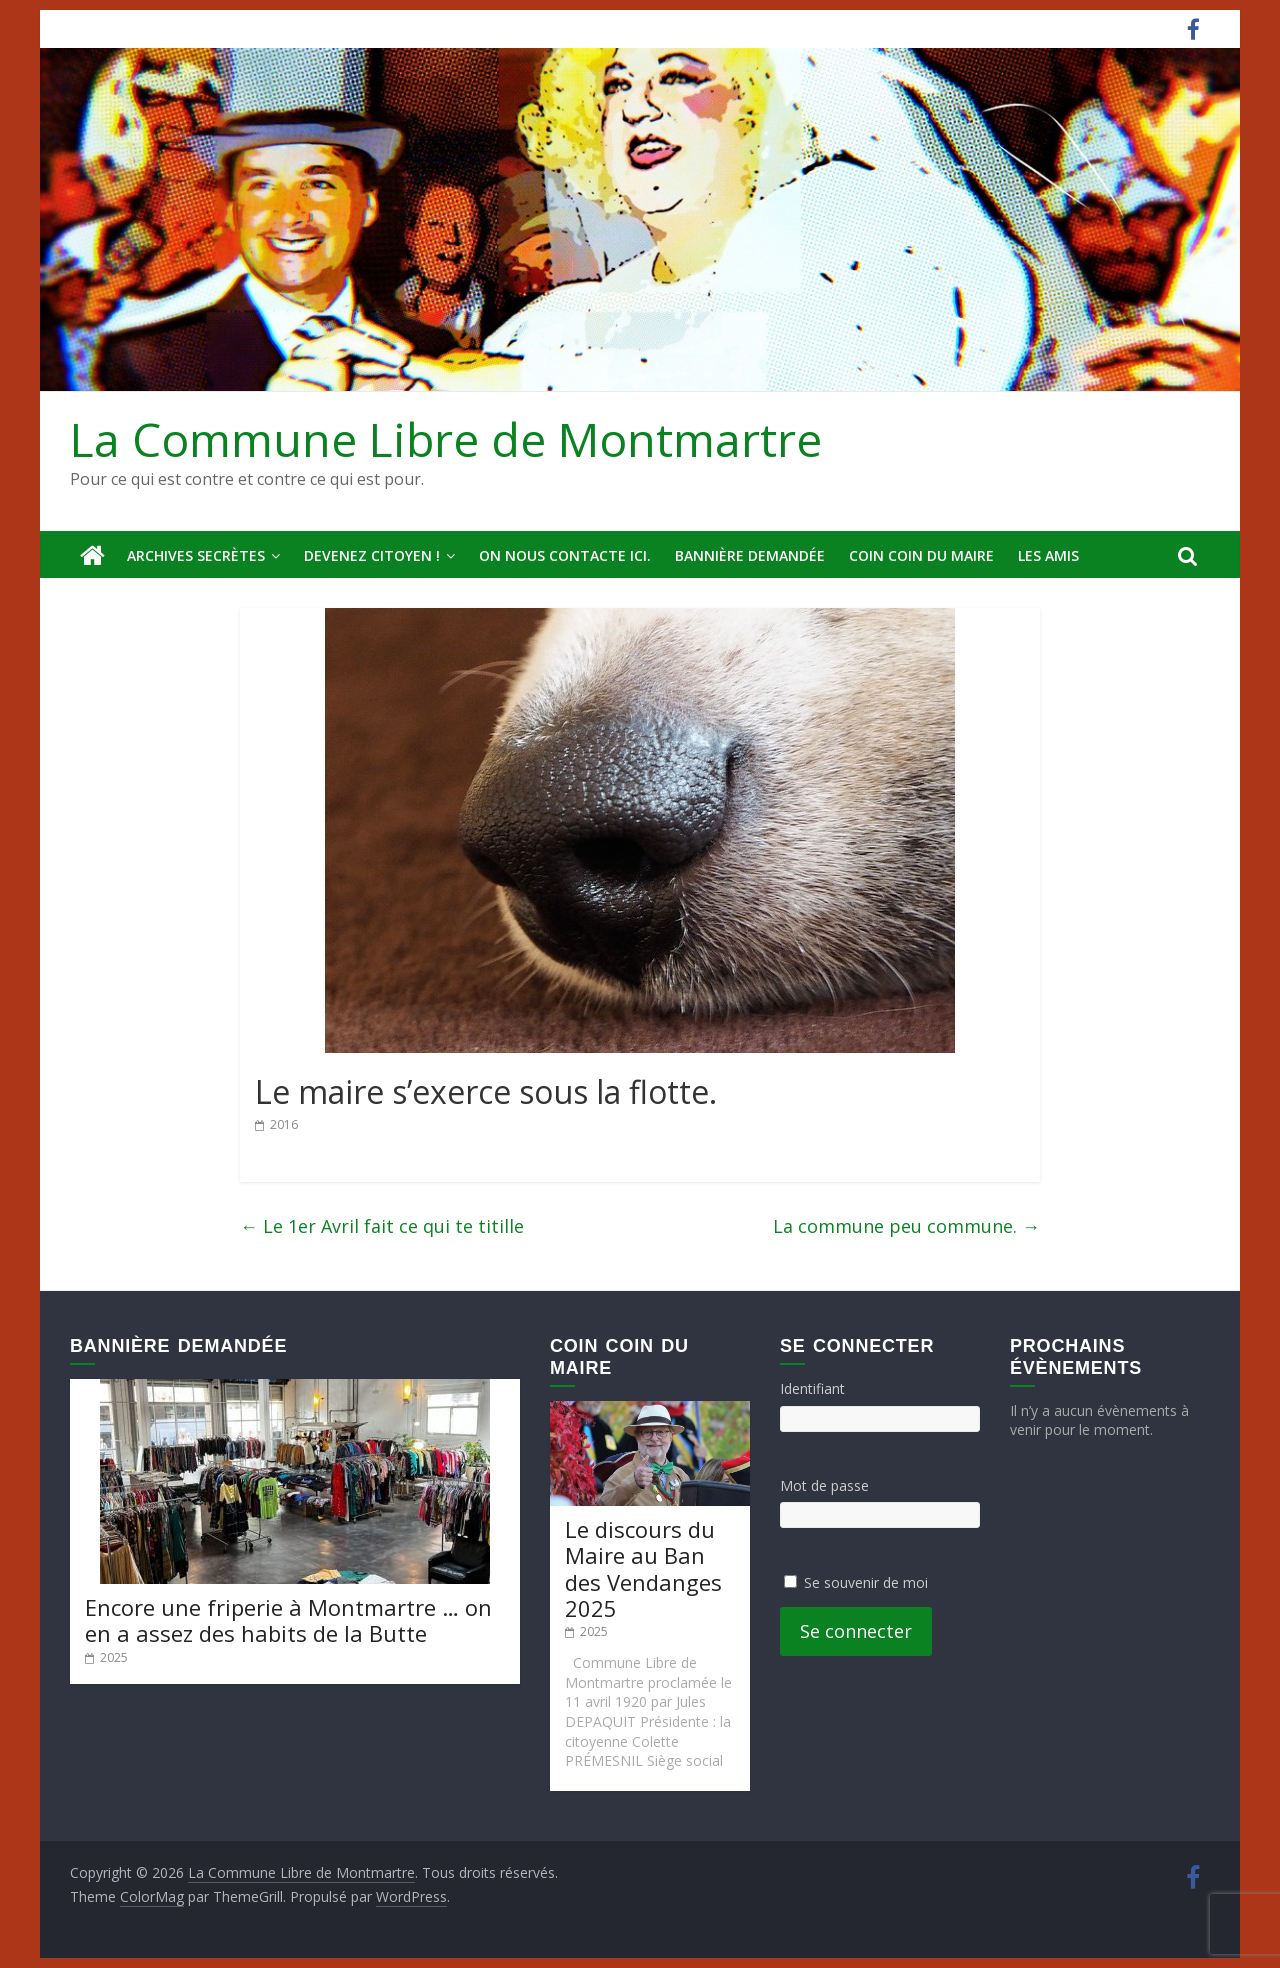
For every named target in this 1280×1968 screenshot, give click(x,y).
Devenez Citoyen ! (372, 555)
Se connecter (856, 1631)
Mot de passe (824, 1485)
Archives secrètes (196, 555)
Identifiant (812, 1388)
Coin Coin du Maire (921, 555)
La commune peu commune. (906, 1226)
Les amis (1048, 555)
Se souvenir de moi (866, 1582)
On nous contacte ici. (565, 555)
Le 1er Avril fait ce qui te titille (382, 1226)
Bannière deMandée (750, 555)
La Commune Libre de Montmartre (446, 439)
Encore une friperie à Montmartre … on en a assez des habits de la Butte (288, 1620)
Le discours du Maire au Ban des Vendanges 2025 (643, 1568)
